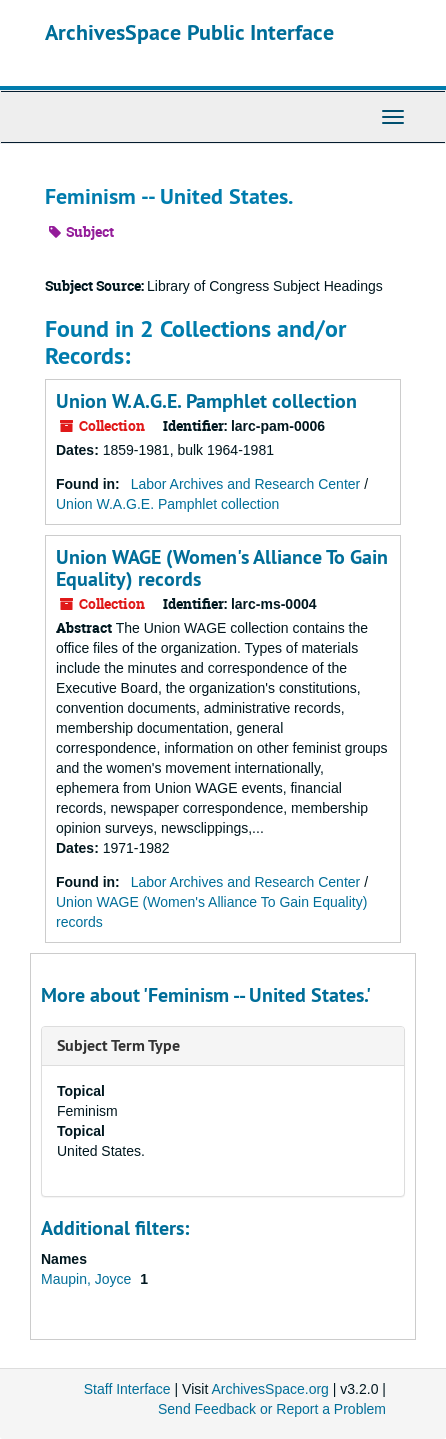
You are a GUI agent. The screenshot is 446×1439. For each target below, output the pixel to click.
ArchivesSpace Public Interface (189, 32)
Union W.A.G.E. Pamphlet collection (206, 401)
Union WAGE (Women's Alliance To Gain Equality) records (222, 568)
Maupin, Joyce (88, 1279)
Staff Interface (127, 1389)
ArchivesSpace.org (270, 1389)
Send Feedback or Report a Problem (272, 1409)
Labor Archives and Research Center (246, 484)
